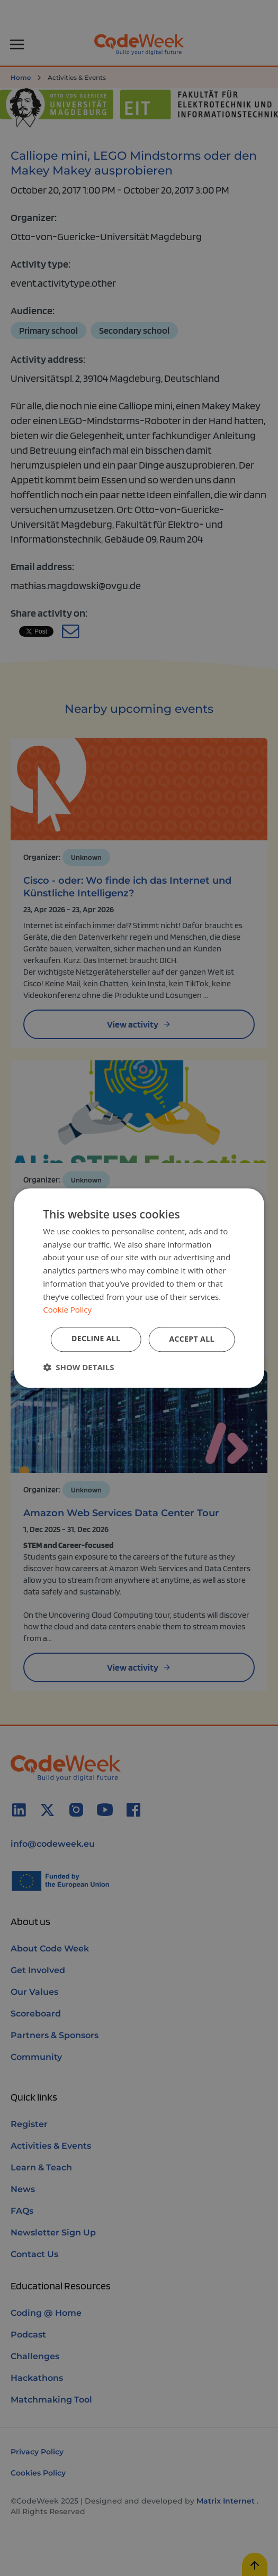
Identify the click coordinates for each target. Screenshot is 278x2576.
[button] (78, 1367)
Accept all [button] (191, 1339)
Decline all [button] (95, 1338)
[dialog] (139, 1288)
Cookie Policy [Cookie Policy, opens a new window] (67, 1310)
